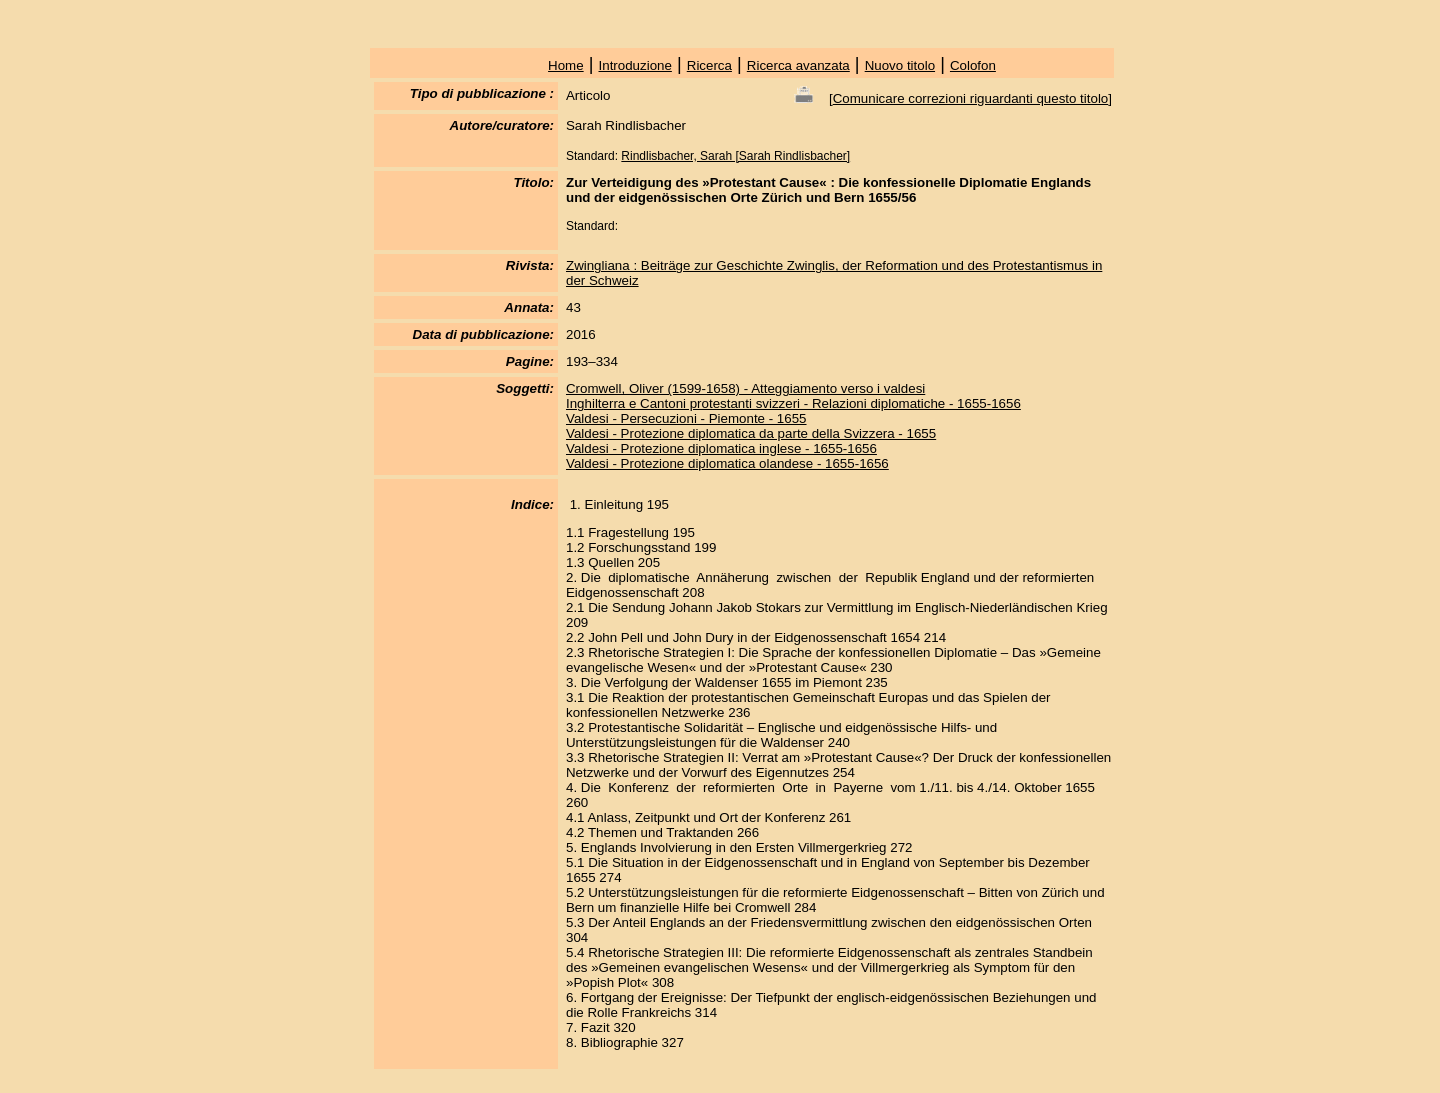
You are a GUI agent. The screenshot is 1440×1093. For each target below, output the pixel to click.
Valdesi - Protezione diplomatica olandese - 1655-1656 (727, 463)
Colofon (973, 65)
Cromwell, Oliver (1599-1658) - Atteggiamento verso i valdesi (745, 388)
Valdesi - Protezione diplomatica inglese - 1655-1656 (721, 448)
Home (566, 65)
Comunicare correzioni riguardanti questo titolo (971, 98)
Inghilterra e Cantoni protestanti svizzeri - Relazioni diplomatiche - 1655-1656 (793, 403)
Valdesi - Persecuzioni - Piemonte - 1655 (686, 418)
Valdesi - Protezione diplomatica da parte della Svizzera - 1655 (751, 433)
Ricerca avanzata (798, 65)
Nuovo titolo (900, 65)
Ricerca (709, 65)
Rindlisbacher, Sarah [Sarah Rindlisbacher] (735, 156)
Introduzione (635, 65)
